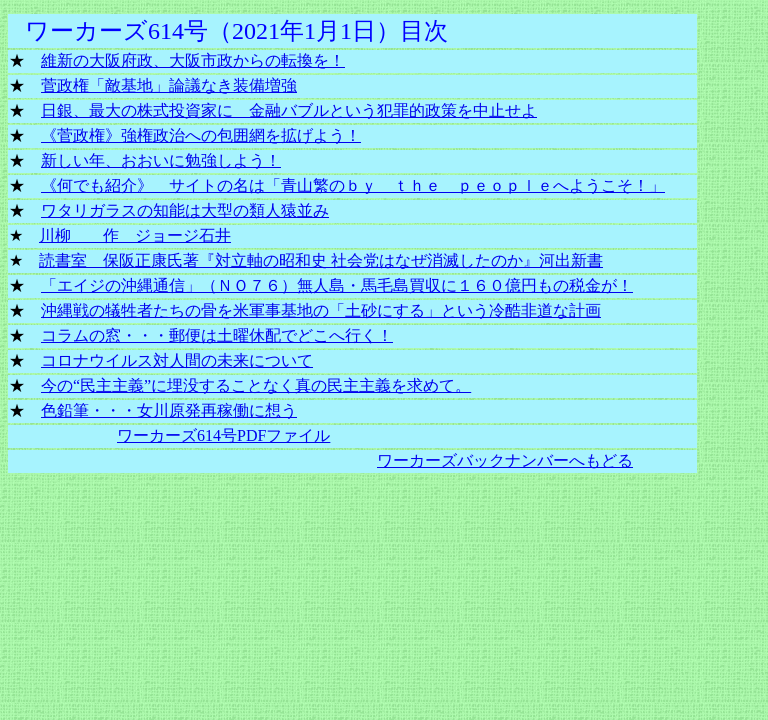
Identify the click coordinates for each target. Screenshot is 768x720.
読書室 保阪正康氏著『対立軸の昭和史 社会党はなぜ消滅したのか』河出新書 (321, 260)
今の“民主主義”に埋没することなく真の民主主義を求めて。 (256, 385)
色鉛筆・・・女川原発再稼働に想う (169, 410)
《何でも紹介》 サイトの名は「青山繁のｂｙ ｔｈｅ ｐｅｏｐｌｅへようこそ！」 (353, 185)
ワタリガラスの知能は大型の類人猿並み (185, 210)
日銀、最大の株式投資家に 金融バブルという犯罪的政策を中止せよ (289, 110)
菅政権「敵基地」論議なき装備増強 (169, 85)
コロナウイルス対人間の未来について (177, 360)
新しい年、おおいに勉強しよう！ (161, 160)
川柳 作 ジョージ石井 (135, 235)
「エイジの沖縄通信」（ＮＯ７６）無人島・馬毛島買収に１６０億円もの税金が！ (337, 285)
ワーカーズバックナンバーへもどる (505, 460)
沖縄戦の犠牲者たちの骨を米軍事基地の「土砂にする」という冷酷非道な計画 (321, 310)
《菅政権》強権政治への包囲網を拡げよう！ (201, 135)
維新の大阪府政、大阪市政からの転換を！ (193, 60)
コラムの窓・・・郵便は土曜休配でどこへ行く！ (217, 335)
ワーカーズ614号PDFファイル (223, 435)
